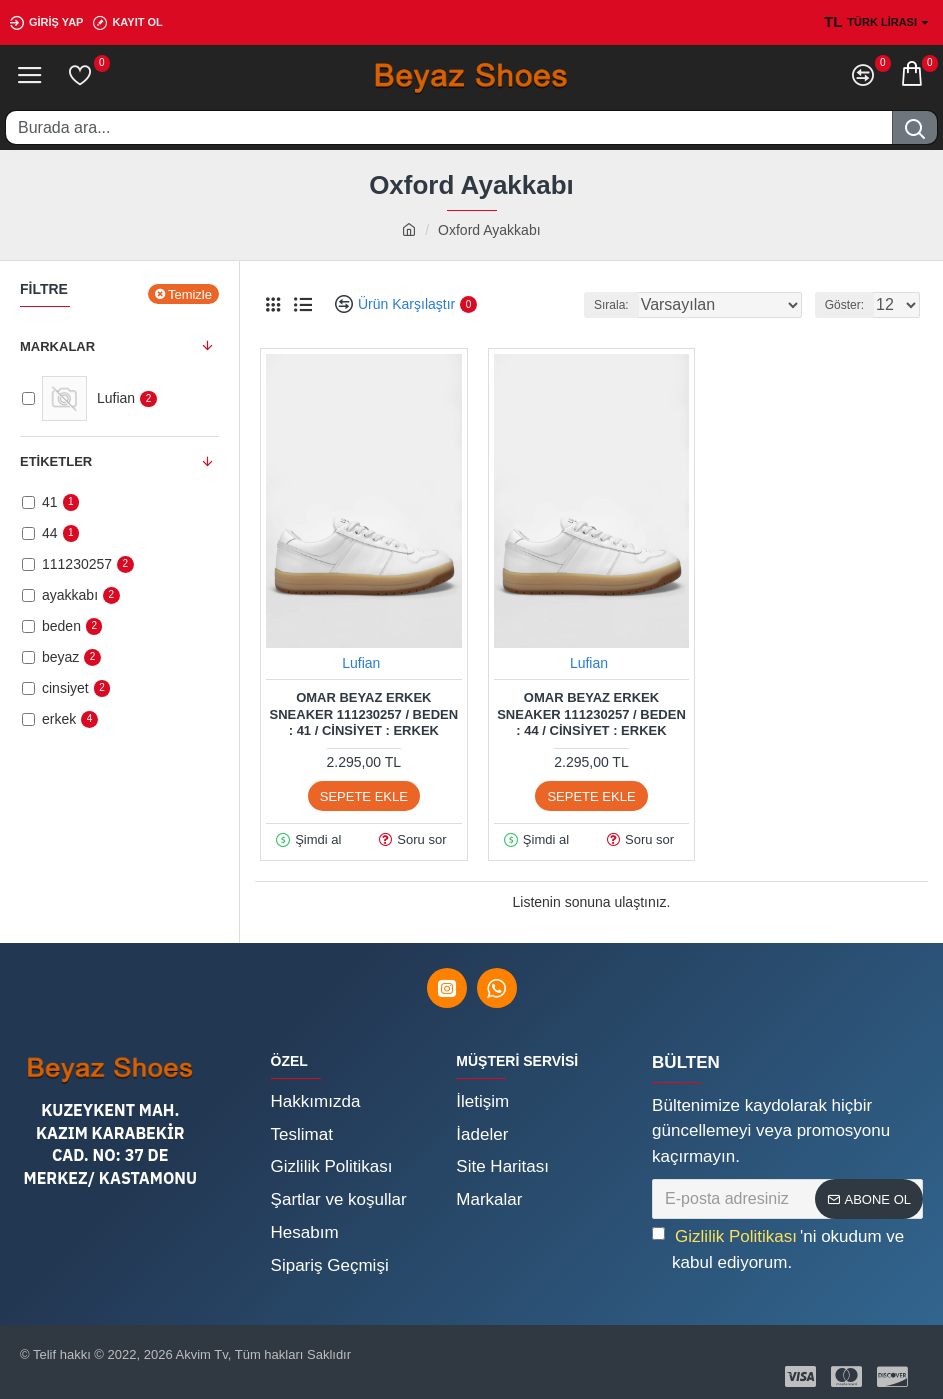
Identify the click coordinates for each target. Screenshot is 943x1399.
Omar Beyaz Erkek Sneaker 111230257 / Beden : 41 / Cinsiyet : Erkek (364, 714)
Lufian (361, 663)
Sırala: (611, 305)
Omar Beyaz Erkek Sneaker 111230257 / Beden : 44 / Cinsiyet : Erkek (591, 714)
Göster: (844, 305)
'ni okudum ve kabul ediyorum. (778, 1249)
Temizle (190, 294)
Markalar (57, 346)
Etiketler (56, 461)
